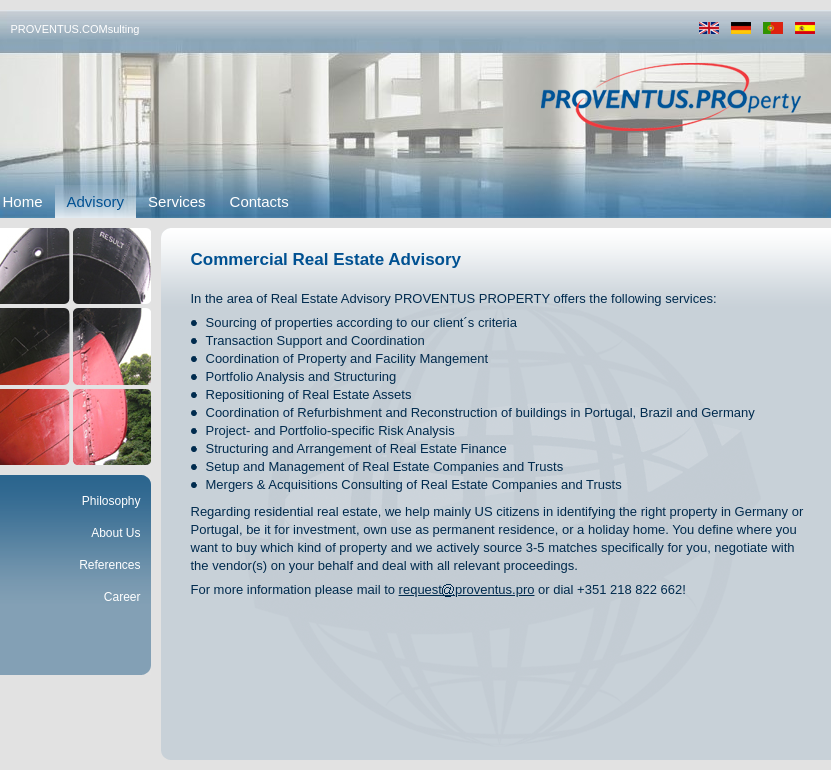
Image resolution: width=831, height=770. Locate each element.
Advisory (96, 201)
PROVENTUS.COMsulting (75, 29)
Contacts (259, 201)
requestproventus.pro (467, 589)
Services (177, 201)
